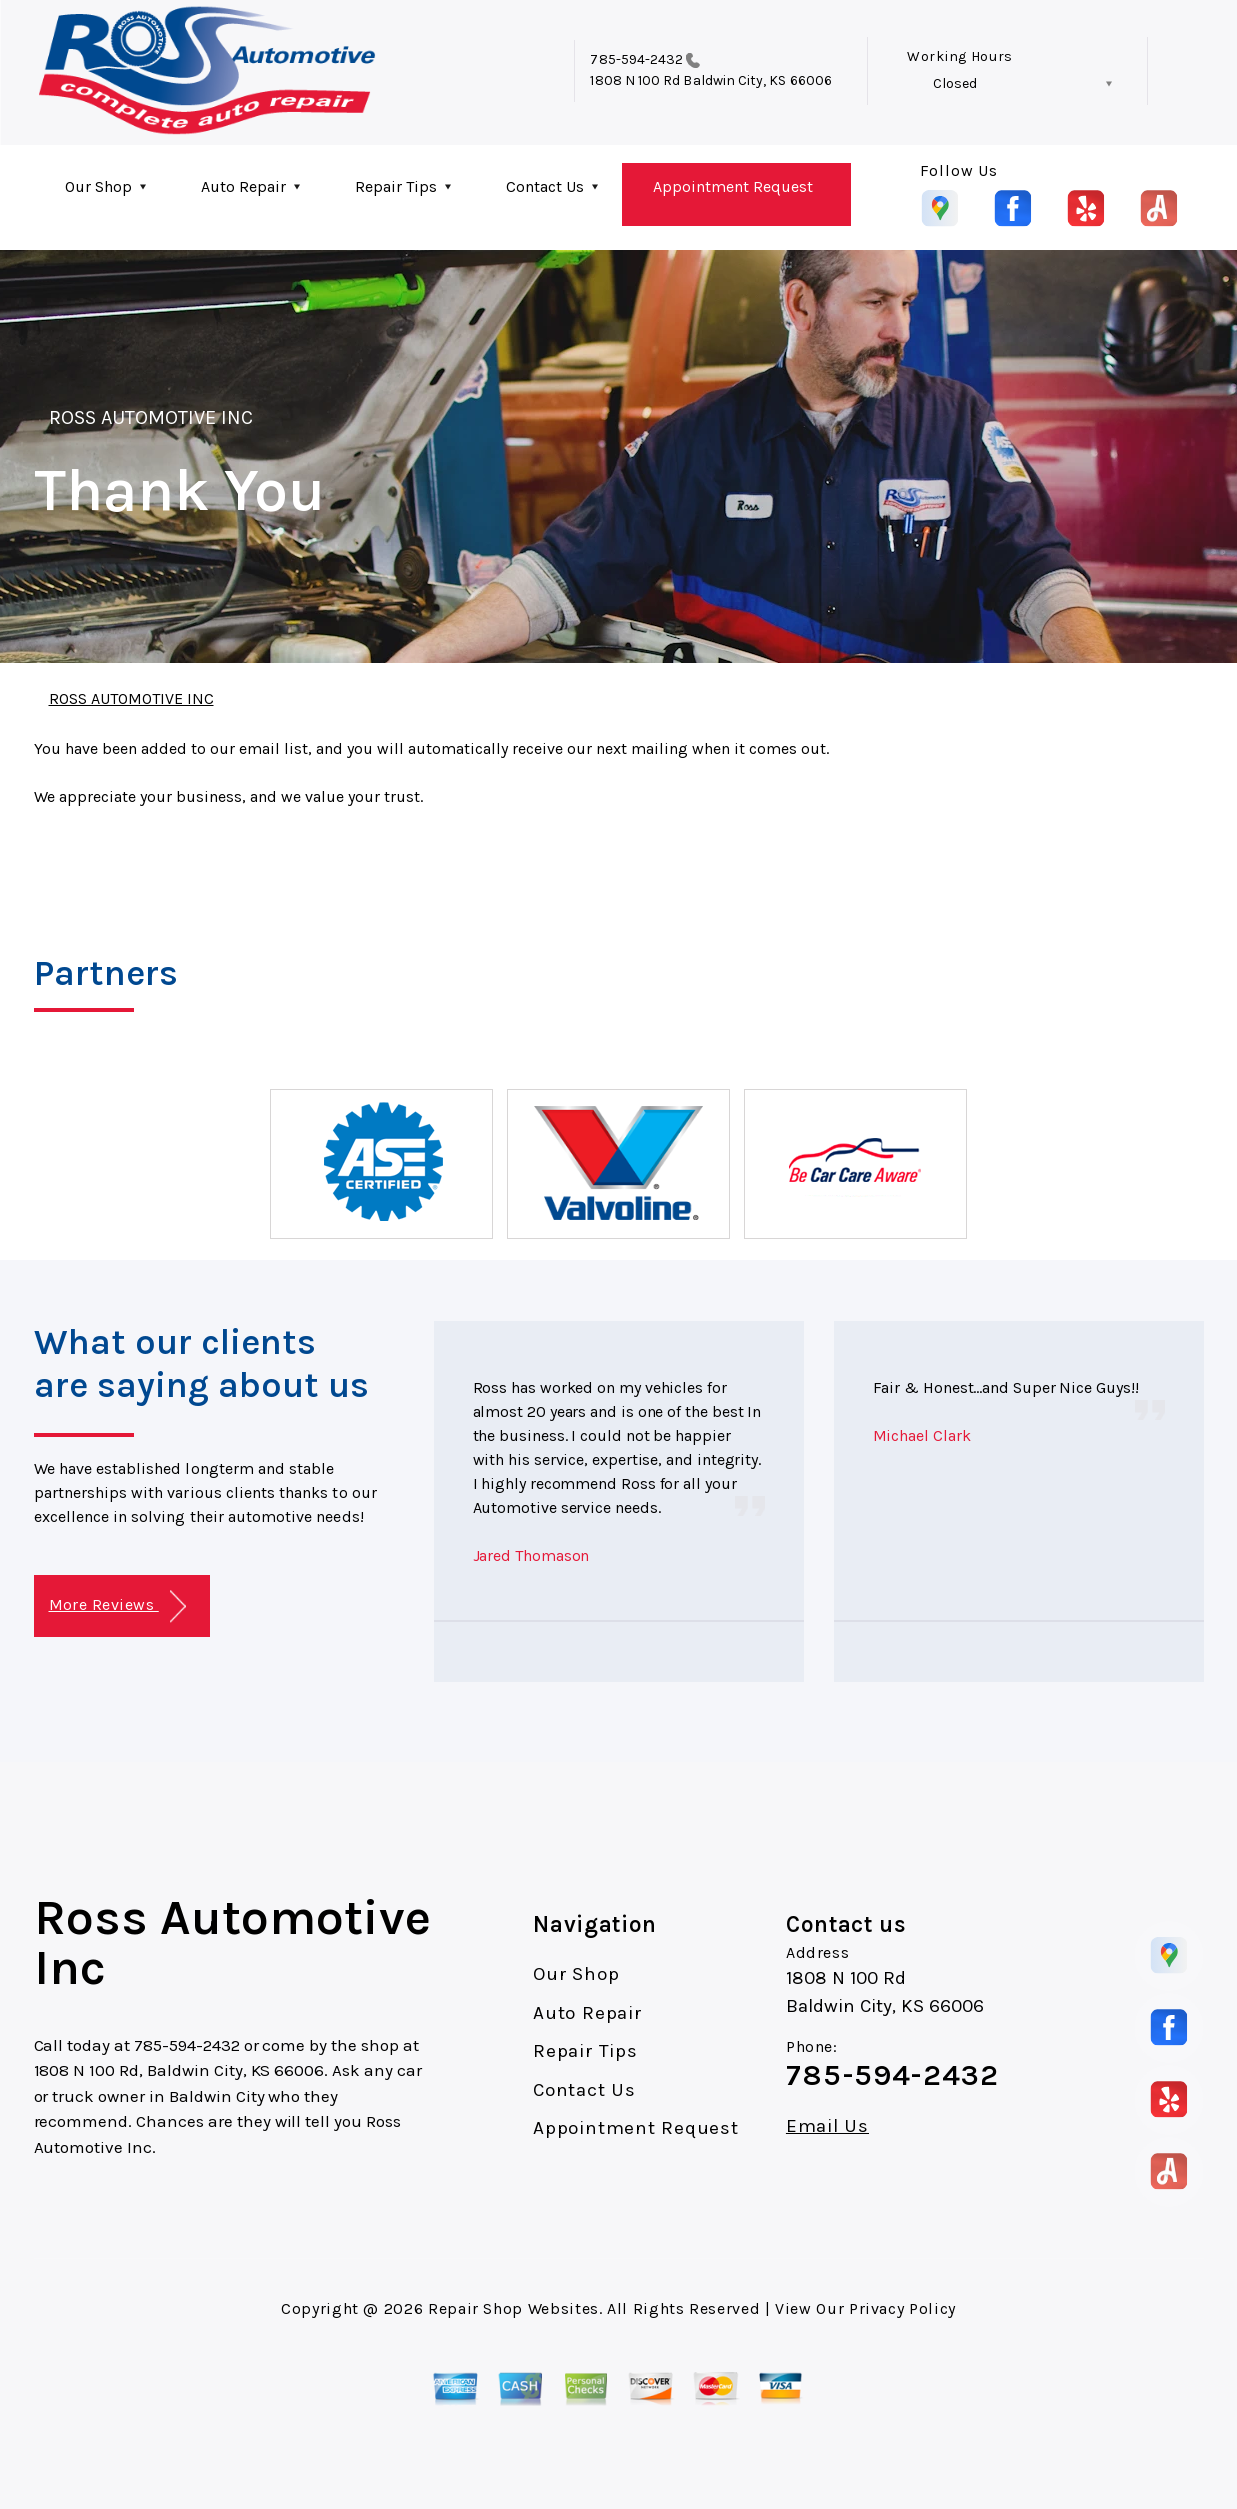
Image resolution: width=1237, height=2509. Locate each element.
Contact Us (545, 186)
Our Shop (98, 186)
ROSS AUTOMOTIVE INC (151, 417)
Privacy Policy (902, 2308)
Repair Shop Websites (513, 2308)
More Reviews (117, 1606)
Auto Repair (243, 186)
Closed (955, 83)
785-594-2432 (636, 59)
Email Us (827, 2126)
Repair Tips (396, 186)
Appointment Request (733, 186)
